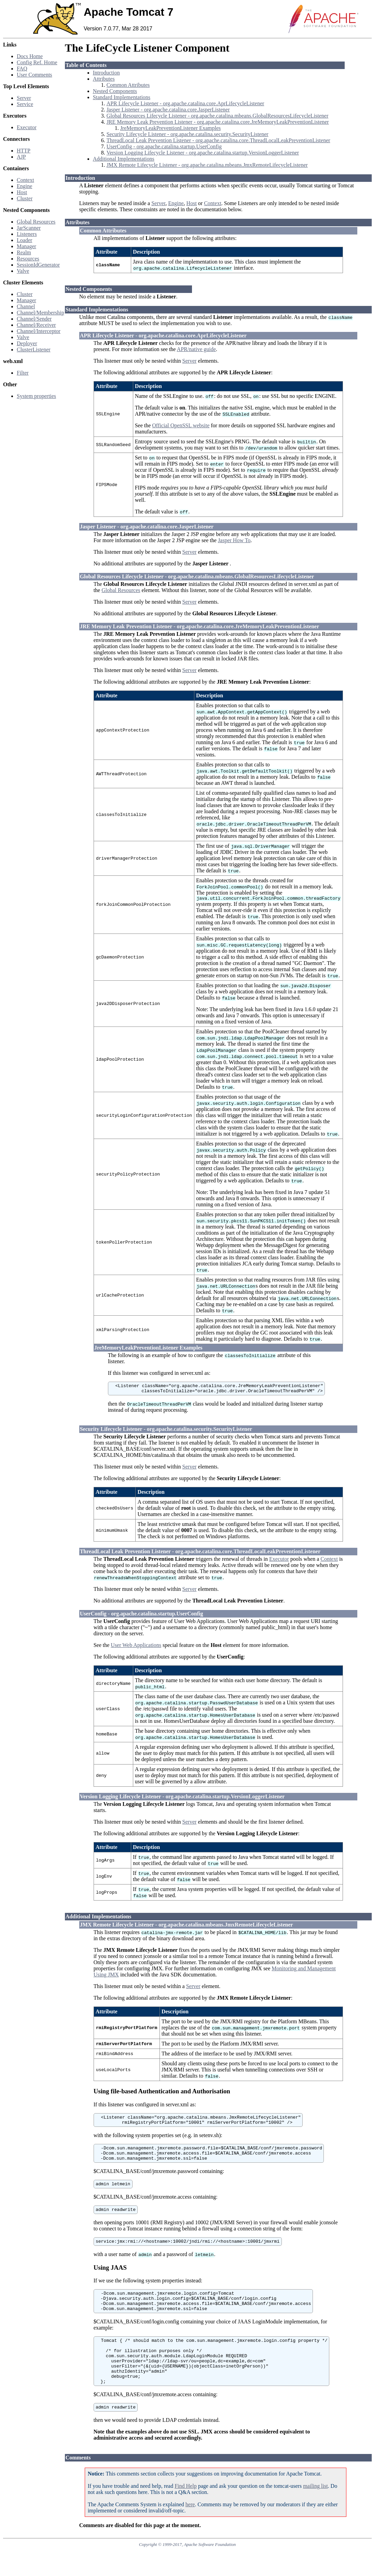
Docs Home (30, 56)
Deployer (27, 343)
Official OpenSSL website (180, 425)
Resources (28, 258)
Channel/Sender (34, 319)
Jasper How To (234, 540)
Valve (23, 271)
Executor (27, 127)
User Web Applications (136, 1648)
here (190, 2530)
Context (25, 180)
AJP (21, 157)
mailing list (315, 2511)
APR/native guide (196, 349)
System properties (36, 396)
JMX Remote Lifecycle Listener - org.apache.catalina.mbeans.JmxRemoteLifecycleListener (207, 165)
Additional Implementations (123, 159)
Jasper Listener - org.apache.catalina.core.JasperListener (168, 109)
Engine (24, 186)
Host (22, 192)
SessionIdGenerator (38, 265)
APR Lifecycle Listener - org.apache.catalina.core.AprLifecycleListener (185, 103)
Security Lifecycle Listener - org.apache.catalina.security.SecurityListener (187, 134)
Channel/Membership (40, 313)
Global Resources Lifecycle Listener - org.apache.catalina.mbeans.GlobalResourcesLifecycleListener (218, 116)
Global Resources (36, 222)
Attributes (104, 79)
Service (25, 104)
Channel (26, 306)
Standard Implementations (121, 97)
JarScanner (29, 228)
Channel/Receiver (36, 325)
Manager (26, 246)
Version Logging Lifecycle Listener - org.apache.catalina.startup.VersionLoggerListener (203, 153)
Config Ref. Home (37, 62)
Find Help (185, 2511)
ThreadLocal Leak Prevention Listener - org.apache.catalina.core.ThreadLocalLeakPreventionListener (218, 140)
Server (24, 98)
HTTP (23, 150)
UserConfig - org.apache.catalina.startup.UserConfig (164, 146)
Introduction (106, 73)
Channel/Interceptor (38, 331)
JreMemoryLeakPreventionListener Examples (170, 128)
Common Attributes (128, 85)
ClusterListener (34, 349)
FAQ (22, 68)
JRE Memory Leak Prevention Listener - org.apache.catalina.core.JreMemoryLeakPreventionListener (218, 122)
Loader (24, 240)
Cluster (24, 198)
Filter (23, 373)
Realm (24, 252)
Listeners (27, 234)
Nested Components (115, 91)
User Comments (34, 75)
